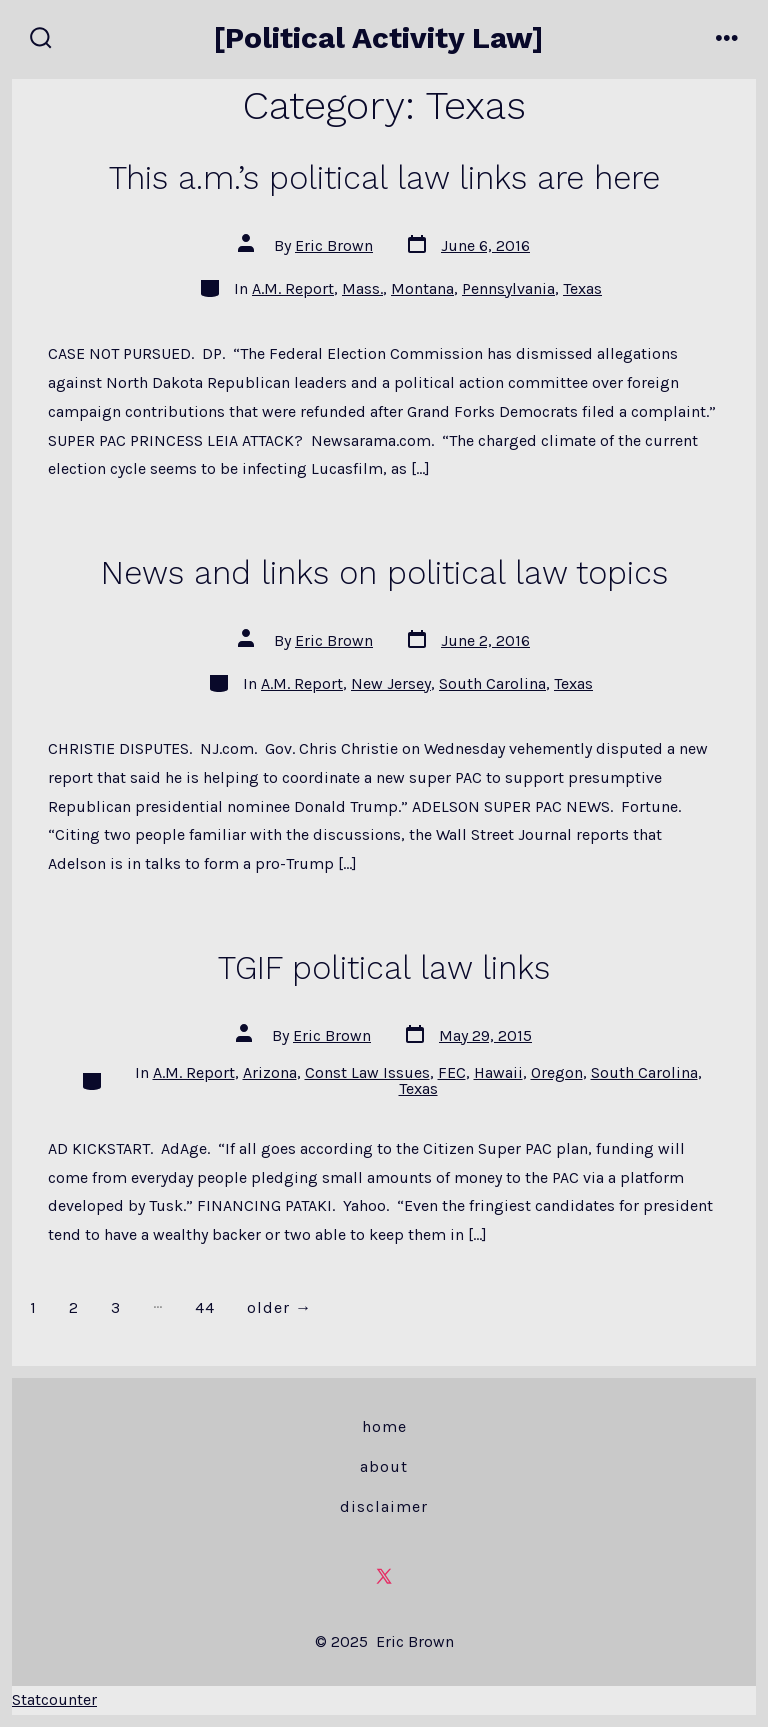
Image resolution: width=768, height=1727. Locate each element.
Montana (422, 288)
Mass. (362, 288)
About (384, 1466)
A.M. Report (293, 288)
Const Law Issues (367, 1072)
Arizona (270, 1072)
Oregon (557, 1072)
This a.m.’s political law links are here (384, 178)
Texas (582, 288)
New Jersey (391, 683)
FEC (452, 1072)
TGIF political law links (384, 968)
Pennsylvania (508, 288)
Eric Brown (334, 245)
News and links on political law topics (384, 573)
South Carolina (492, 683)
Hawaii (498, 1072)
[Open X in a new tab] (384, 1576)
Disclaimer (384, 1506)
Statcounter (54, 1699)
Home (384, 1426)
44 (205, 1307)
